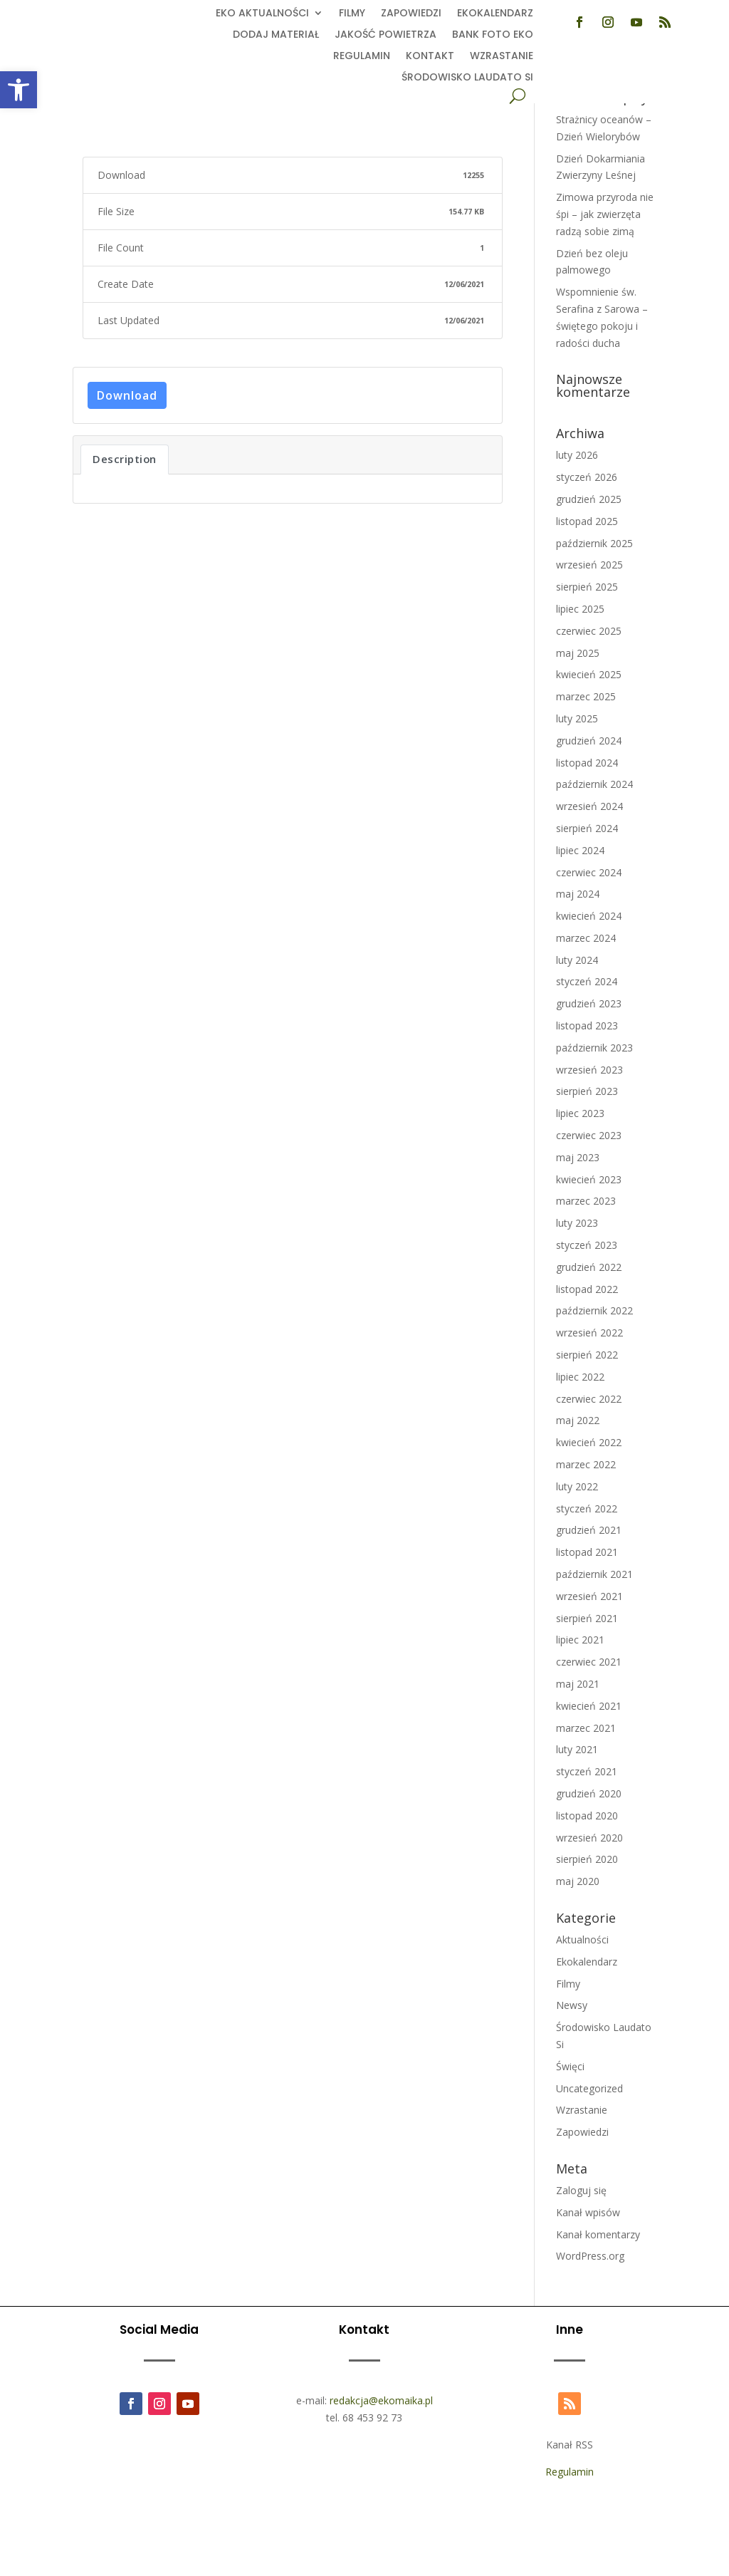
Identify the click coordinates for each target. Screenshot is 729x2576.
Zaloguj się (581, 2190)
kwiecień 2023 (589, 1179)
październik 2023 (594, 1047)
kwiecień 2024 (589, 916)
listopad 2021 (587, 1552)
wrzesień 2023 (589, 1069)
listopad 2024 (587, 762)
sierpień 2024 (587, 828)
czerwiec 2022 (589, 1399)
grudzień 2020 (589, 1793)
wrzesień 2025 (589, 564)
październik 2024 (594, 784)
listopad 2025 (587, 521)
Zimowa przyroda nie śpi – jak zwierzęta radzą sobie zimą (605, 214)
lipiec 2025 (580, 609)
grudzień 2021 (589, 1530)
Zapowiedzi (411, 14)
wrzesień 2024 (589, 806)
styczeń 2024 (586, 981)
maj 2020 (577, 1881)
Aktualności (582, 1939)
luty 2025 (577, 718)
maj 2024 (577, 893)
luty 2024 (577, 960)
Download (127, 395)
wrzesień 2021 (589, 1596)
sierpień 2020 (587, 1859)
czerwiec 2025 (589, 631)
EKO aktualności (262, 14)
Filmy (352, 14)
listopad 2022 (587, 1289)
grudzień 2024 (589, 740)
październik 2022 (594, 1310)
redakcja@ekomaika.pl (381, 2400)
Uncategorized (589, 2088)
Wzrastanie (501, 57)
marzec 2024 (586, 938)
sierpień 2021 (587, 1618)
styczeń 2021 (586, 1771)
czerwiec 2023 (589, 1135)
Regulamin (361, 57)
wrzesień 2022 (589, 1332)
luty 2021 (577, 1749)
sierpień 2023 (587, 1091)
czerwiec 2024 (589, 872)
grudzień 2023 (589, 1003)
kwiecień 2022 (589, 1442)
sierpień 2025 (587, 586)
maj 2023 (577, 1157)
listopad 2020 (587, 1815)
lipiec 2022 (580, 1376)
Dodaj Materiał (276, 35)
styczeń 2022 (586, 1508)
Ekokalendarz (495, 14)
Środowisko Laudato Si (467, 78)
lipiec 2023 (580, 1113)
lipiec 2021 (580, 1639)
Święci (570, 2066)
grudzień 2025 (589, 499)
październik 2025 (594, 543)
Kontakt (430, 57)
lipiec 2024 (580, 850)
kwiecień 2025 (589, 674)
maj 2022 (577, 1420)
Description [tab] (125, 459)
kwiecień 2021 (589, 1706)
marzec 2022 (586, 1464)
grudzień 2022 (589, 1267)
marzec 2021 (586, 1728)
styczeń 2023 (586, 1245)
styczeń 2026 (586, 477)
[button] (18, 89)
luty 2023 (577, 1223)
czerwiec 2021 (589, 1661)
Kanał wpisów (588, 2212)
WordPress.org (590, 2256)
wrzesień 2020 (589, 1837)
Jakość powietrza (385, 35)
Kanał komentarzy (598, 2234)
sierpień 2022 (587, 1354)
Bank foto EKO (492, 35)
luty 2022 (577, 1486)
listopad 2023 (587, 1025)
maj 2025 (577, 653)
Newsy (571, 2005)
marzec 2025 (586, 696)
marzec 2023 (586, 1201)
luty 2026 (577, 455)
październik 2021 (594, 1574)
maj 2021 (577, 1683)
